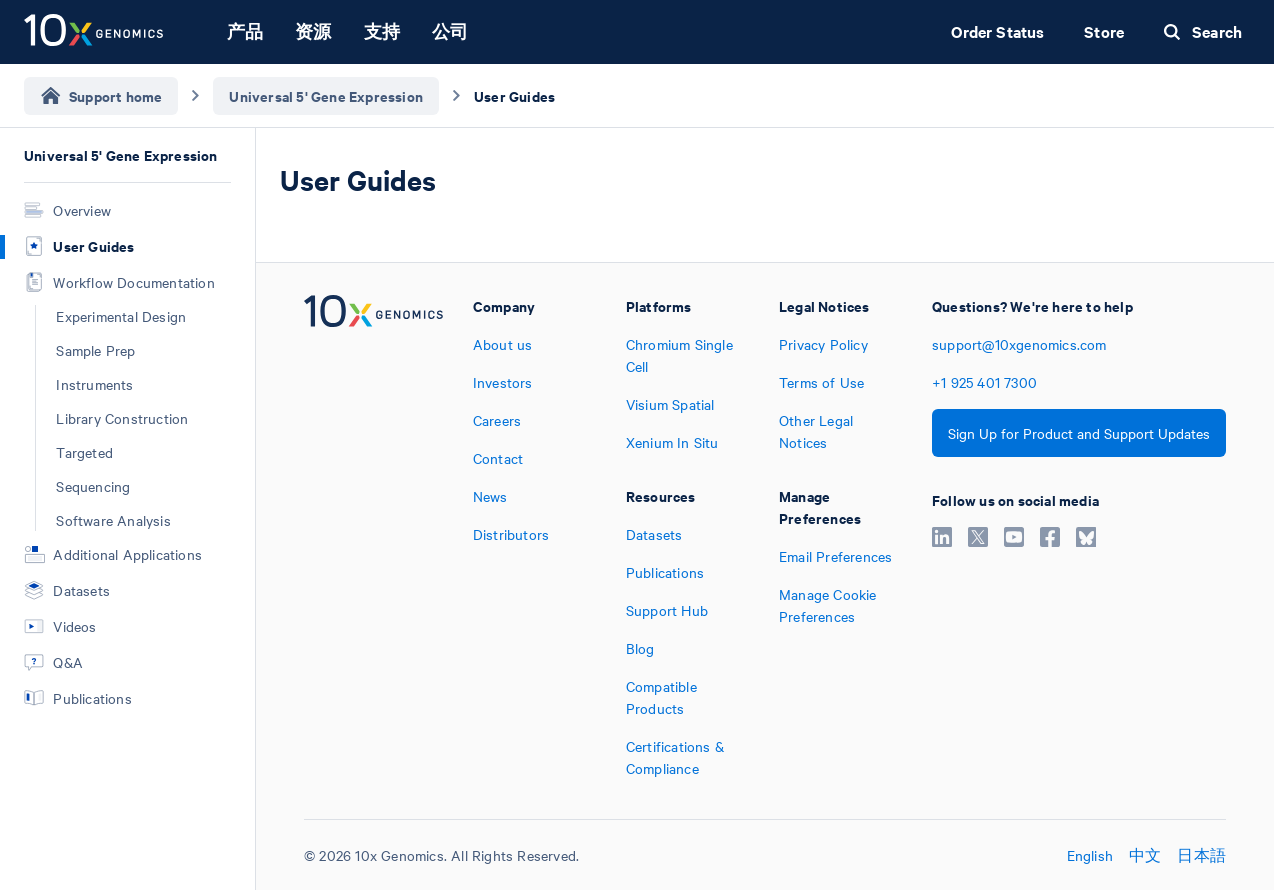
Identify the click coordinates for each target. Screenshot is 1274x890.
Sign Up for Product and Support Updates (1079, 433)
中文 (1145, 855)
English (1090, 855)
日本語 (1201, 855)
